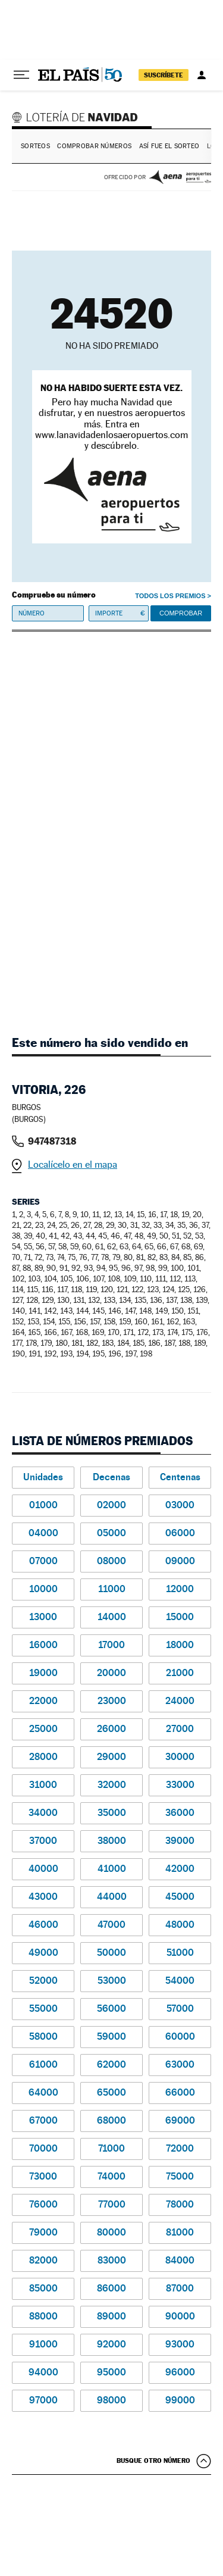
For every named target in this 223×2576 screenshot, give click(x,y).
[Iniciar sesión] (201, 75)
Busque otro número (153, 2460)
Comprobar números (94, 146)
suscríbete (163, 75)
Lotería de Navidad (77, 117)
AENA (180, 177)
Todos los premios (170, 595)
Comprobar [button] (180, 613)
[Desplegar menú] (21, 75)
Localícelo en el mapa (72, 1164)
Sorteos (35, 146)
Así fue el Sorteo (169, 146)
